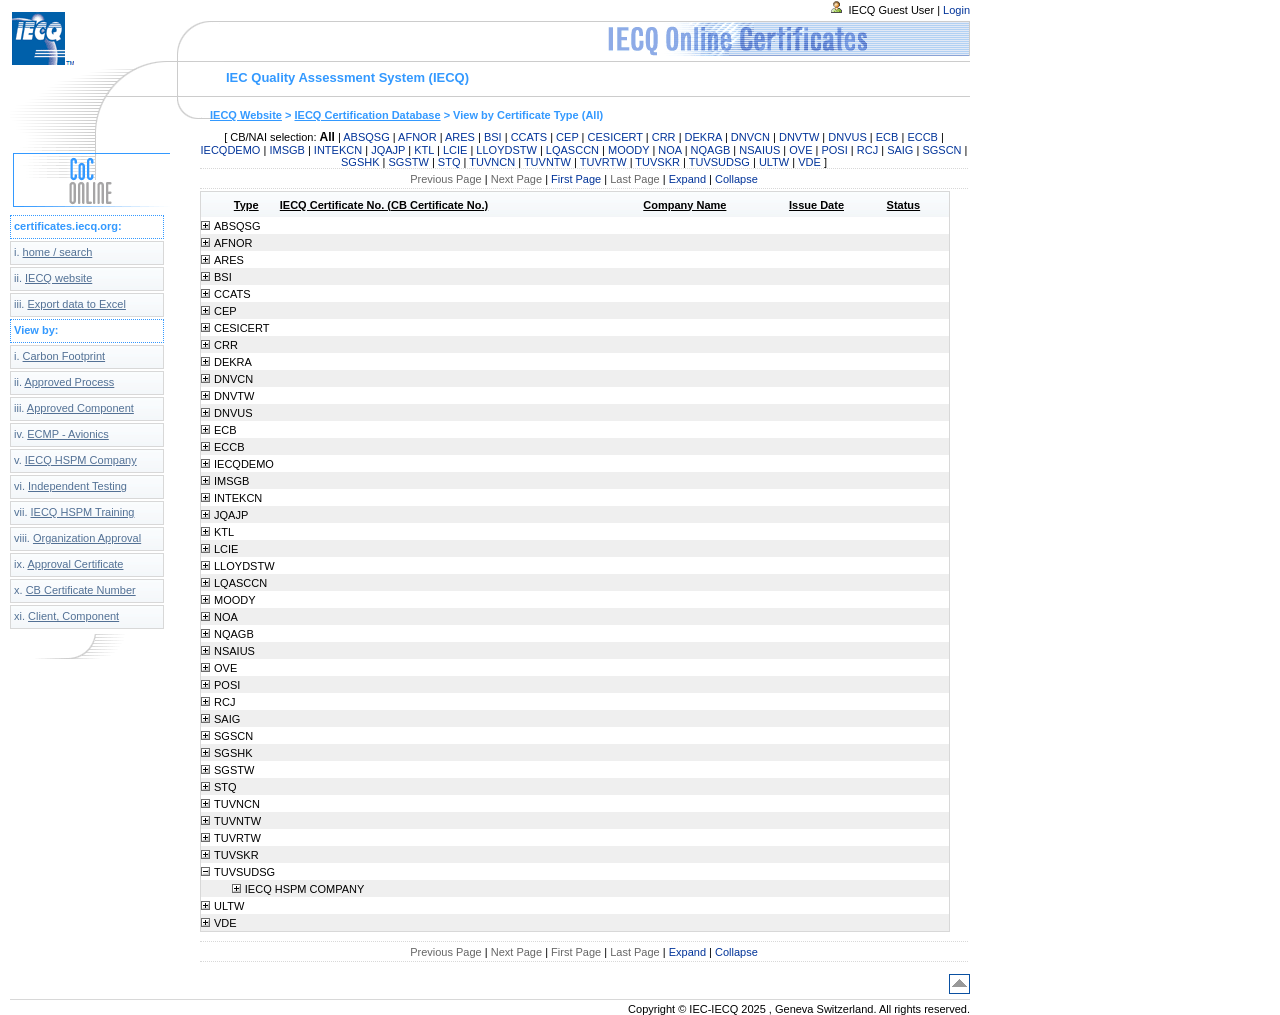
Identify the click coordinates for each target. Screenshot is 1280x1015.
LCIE (455, 150)
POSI (834, 150)
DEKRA (703, 137)
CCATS (529, 137)
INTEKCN (338, 150)
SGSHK (360, 162)
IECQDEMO (231, 150)
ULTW (774, 162)
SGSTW (409, 162)
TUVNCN (492, 162)
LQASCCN (572, 150)
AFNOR (417, 137)
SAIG (900, 150)
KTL (424, 150)
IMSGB (286, 150)
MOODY (628, 150)
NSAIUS (759, 150)
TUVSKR (657, 162)
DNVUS (847, 137)
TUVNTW (547, 162)
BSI (493, 137)
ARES (460, 137)
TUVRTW (603, 162)
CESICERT (615, 137)
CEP (567, 137)
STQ (449, 162)
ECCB (922, 137)
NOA (669, 150)
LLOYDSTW (506, 150)
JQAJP (388, 150)
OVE (800, 150)
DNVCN (750, 137)
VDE (809, 162)
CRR (664, 137)
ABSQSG (366, 137)
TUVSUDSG (719, 162)
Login (956, 10)
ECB (887, 137)
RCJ (867, 150)
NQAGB (711, 150)
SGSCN (941, 150)
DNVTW (799, 137)
